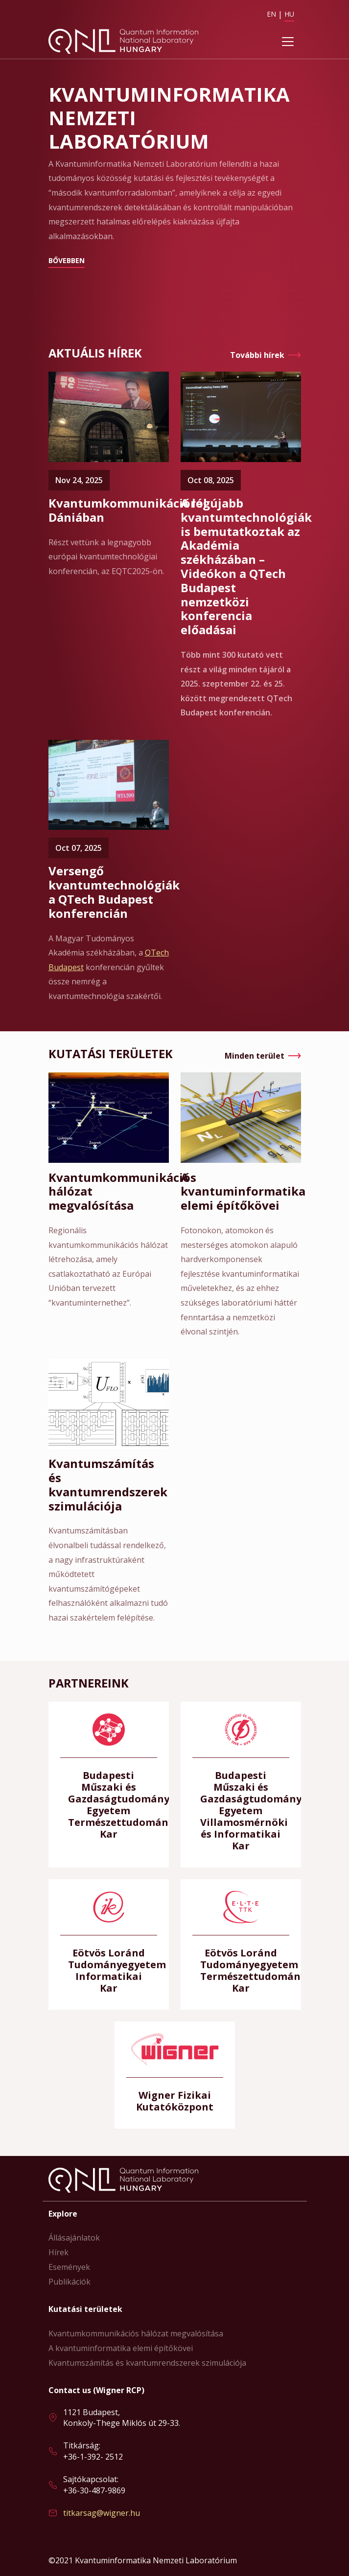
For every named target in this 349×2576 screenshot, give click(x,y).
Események (69, 2267)
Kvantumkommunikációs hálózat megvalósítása (135, 2333)
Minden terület (254, 1055)
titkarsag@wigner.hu (101, 2513)
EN (271, 14)
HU (289, 14)
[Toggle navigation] (288, 41)
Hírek (58, 2252)
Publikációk (69, 2281)
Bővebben (66, 260)
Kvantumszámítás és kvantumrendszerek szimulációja (147, 2362)
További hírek (257, 355)
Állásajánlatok (74, 2237)
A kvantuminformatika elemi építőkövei (120, 2348)
